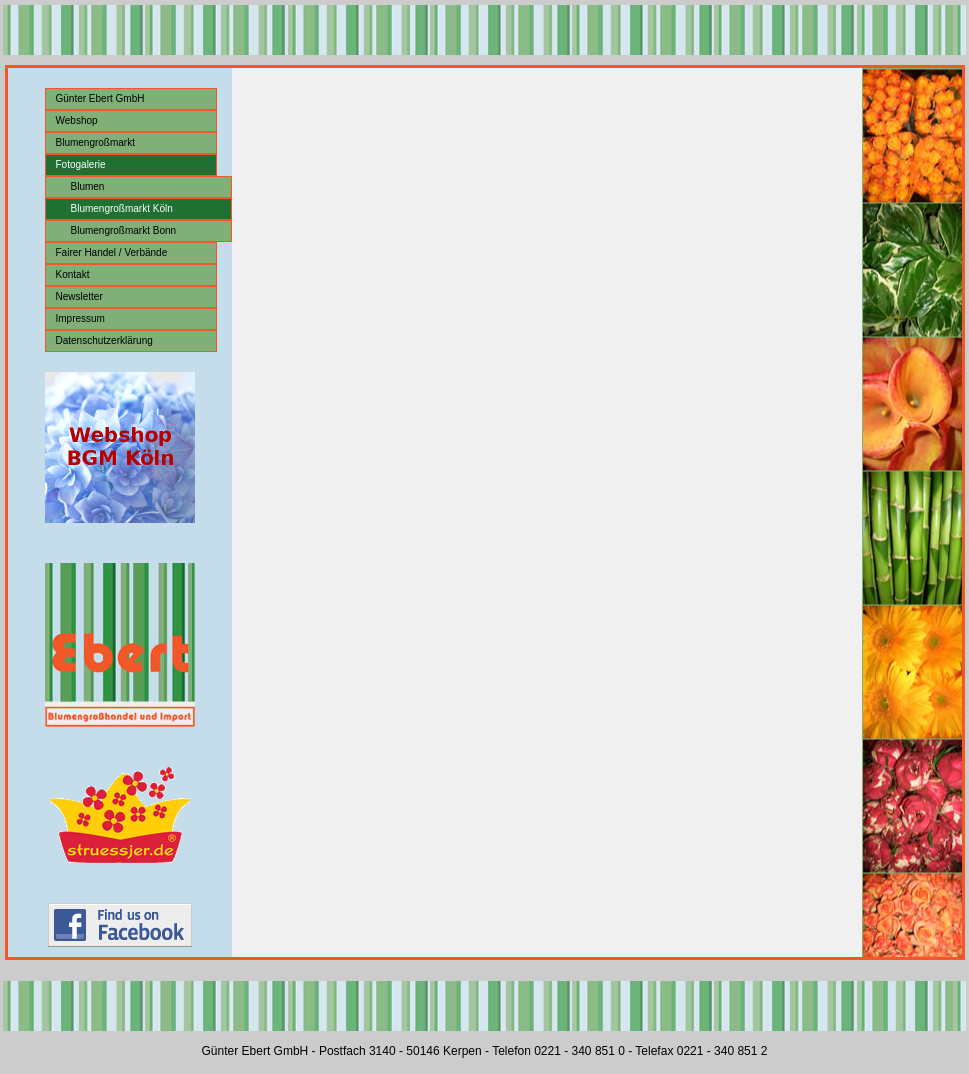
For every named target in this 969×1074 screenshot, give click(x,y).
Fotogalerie (81, 164)
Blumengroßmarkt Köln (122, 208)
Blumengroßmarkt (95, 142)
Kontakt (73, 274)
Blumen (88, 186)
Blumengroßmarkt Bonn (124, 230)
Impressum (80, 318)
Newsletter (79, 296)
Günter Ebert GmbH (100, 98)
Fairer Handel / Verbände (112, 252)
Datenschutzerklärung (104, 340)
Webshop (77, 120)
